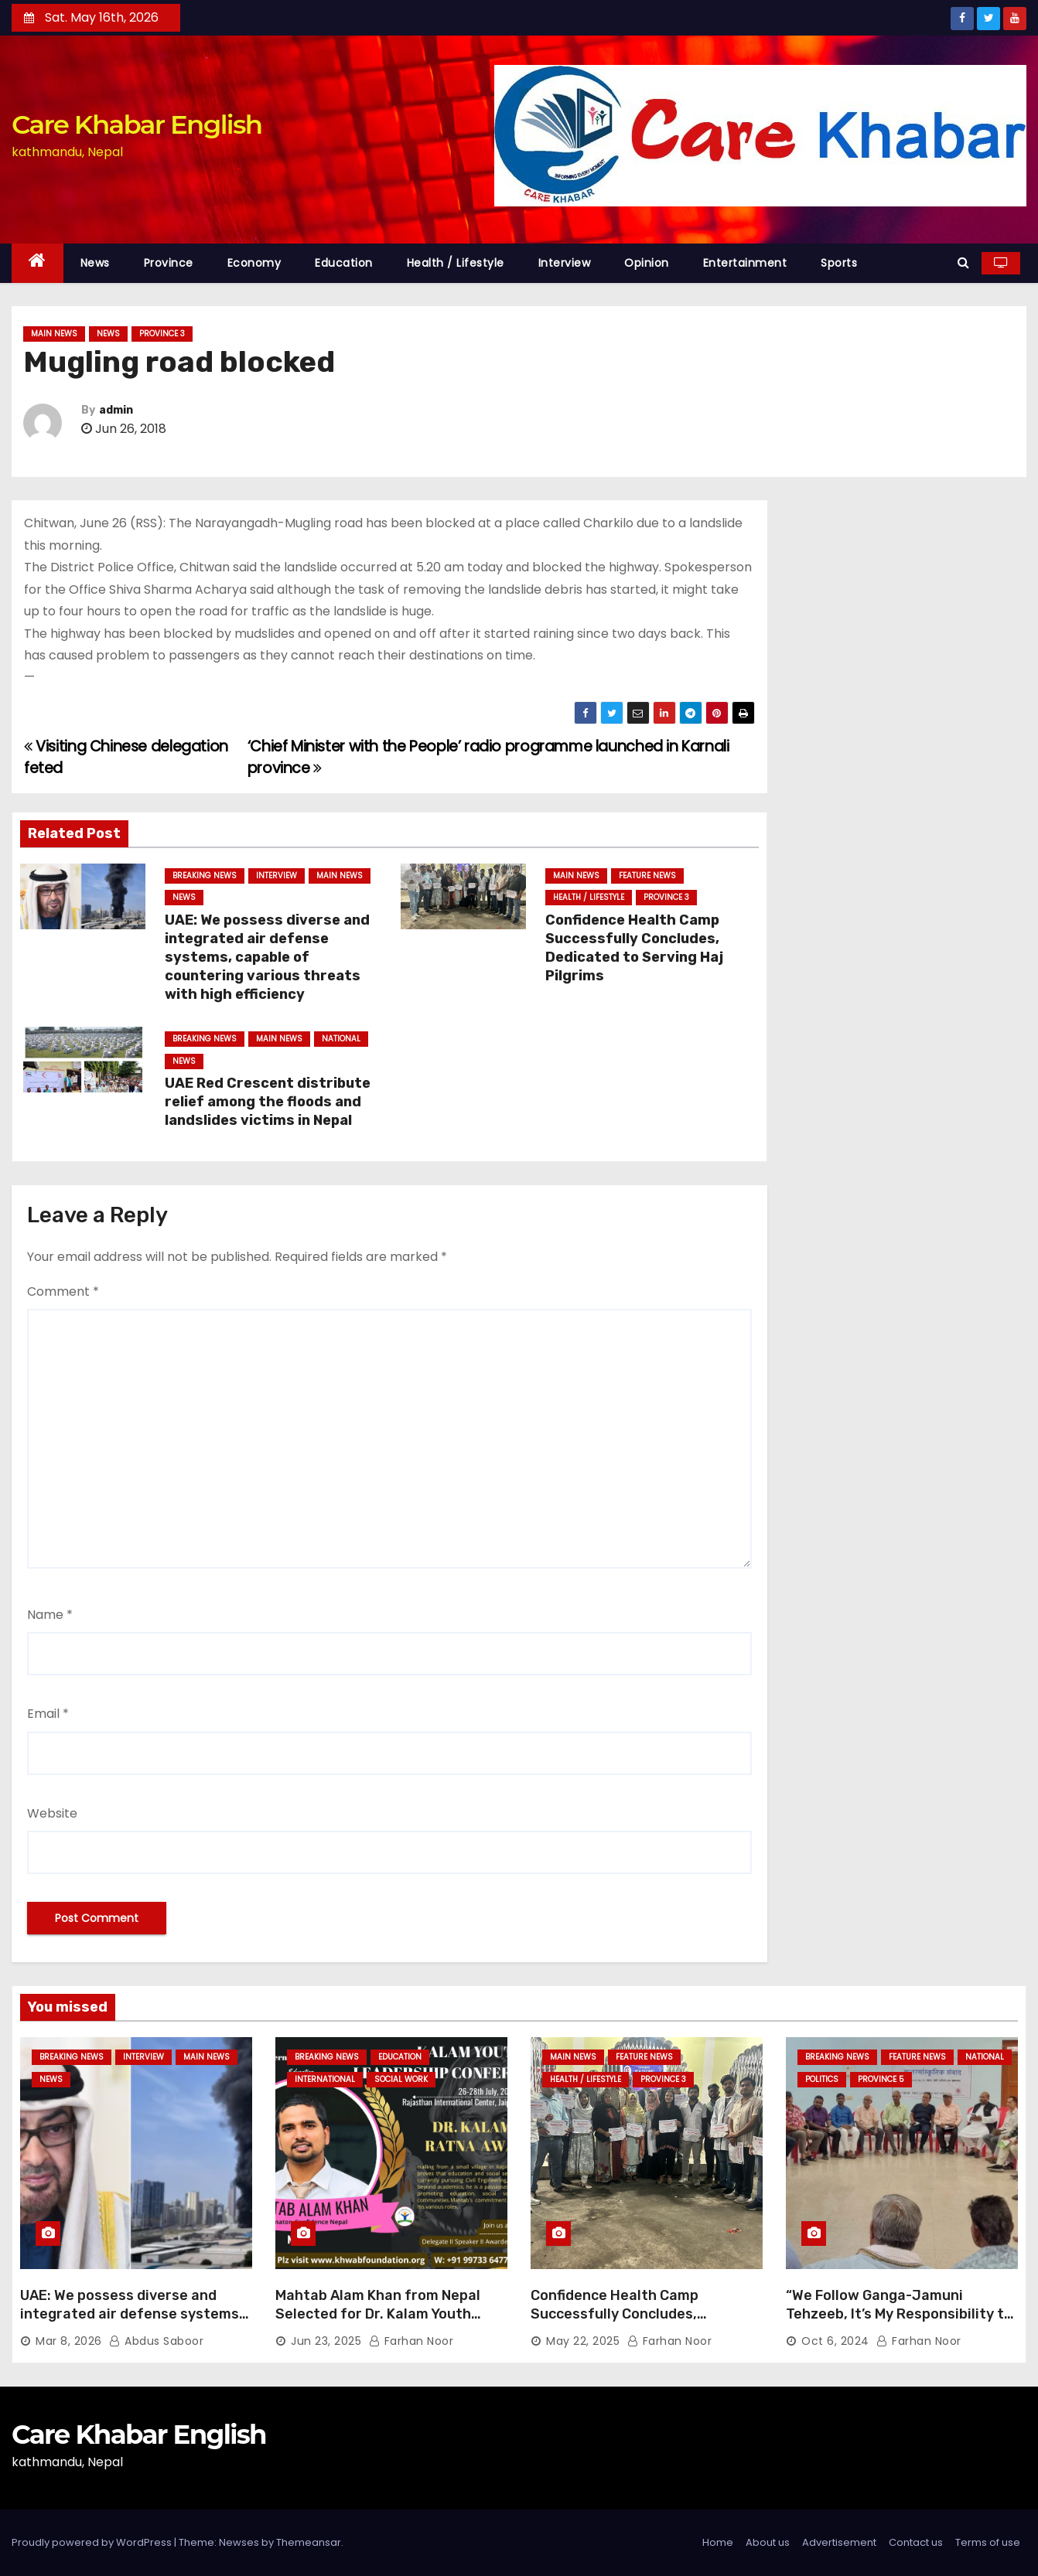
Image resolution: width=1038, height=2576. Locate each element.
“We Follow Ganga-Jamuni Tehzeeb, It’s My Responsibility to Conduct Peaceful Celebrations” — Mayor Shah (899, 2323)
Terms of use (987, 2542)
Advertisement (839, 2542)
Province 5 (881, 2079)
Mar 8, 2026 (69, 2341)
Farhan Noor (411, 2341)
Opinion (646, 263)
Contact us (916, 2542)
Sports (839, 263)
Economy (254, 263)
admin (116, 410)
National (341, 1038)
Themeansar (308, 2542)
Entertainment (745, 263)
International (325, 2079)
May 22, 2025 (583, 2341)
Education (344, 263)
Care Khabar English (136, 124)
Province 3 (162, 333)
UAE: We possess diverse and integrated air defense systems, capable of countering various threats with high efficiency (267, 957)
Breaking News (204, 875)
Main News (54, 333)
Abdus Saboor (156, 2341)
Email (48, 1713)
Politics (821, 2079)
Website (52, 1813)
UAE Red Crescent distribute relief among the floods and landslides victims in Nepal (267, 1102)
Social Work (401, 2079)
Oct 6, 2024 (835, 2341)
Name (50, 1615)
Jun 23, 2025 (326, 2341)
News (95, 263)
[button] (963, 262)
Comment (63, 1291)
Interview (564, 263)
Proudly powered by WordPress (93, 2542)
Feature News (647, 875)
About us (768, 2542)
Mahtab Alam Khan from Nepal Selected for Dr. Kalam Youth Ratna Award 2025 (377, 2314)
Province (168, 263)
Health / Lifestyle (455, 263)
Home (717, 2542)
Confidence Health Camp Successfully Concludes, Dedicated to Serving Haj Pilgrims (634, 947)
